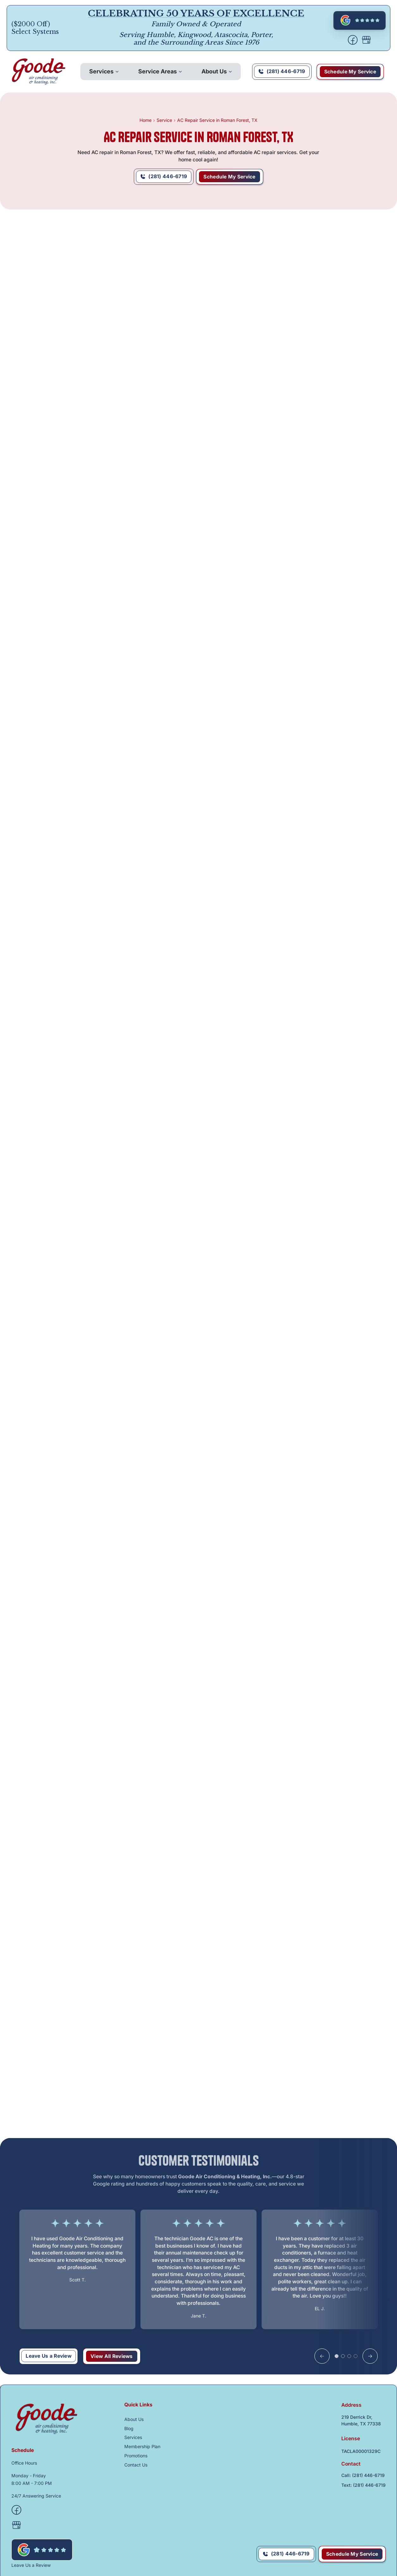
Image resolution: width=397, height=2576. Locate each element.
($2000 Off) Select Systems (35, 27)
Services (101, 71)
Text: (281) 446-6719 (363, 2485)
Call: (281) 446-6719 (363, 2475)
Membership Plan (142, 2446)
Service (164, 120)
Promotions (135, 2455)
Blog (128, 2428)
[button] (104, 71)
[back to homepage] (38, 71)
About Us (214, 71)
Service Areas (157, 71)
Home (146, 120)
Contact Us (135, 2464)
